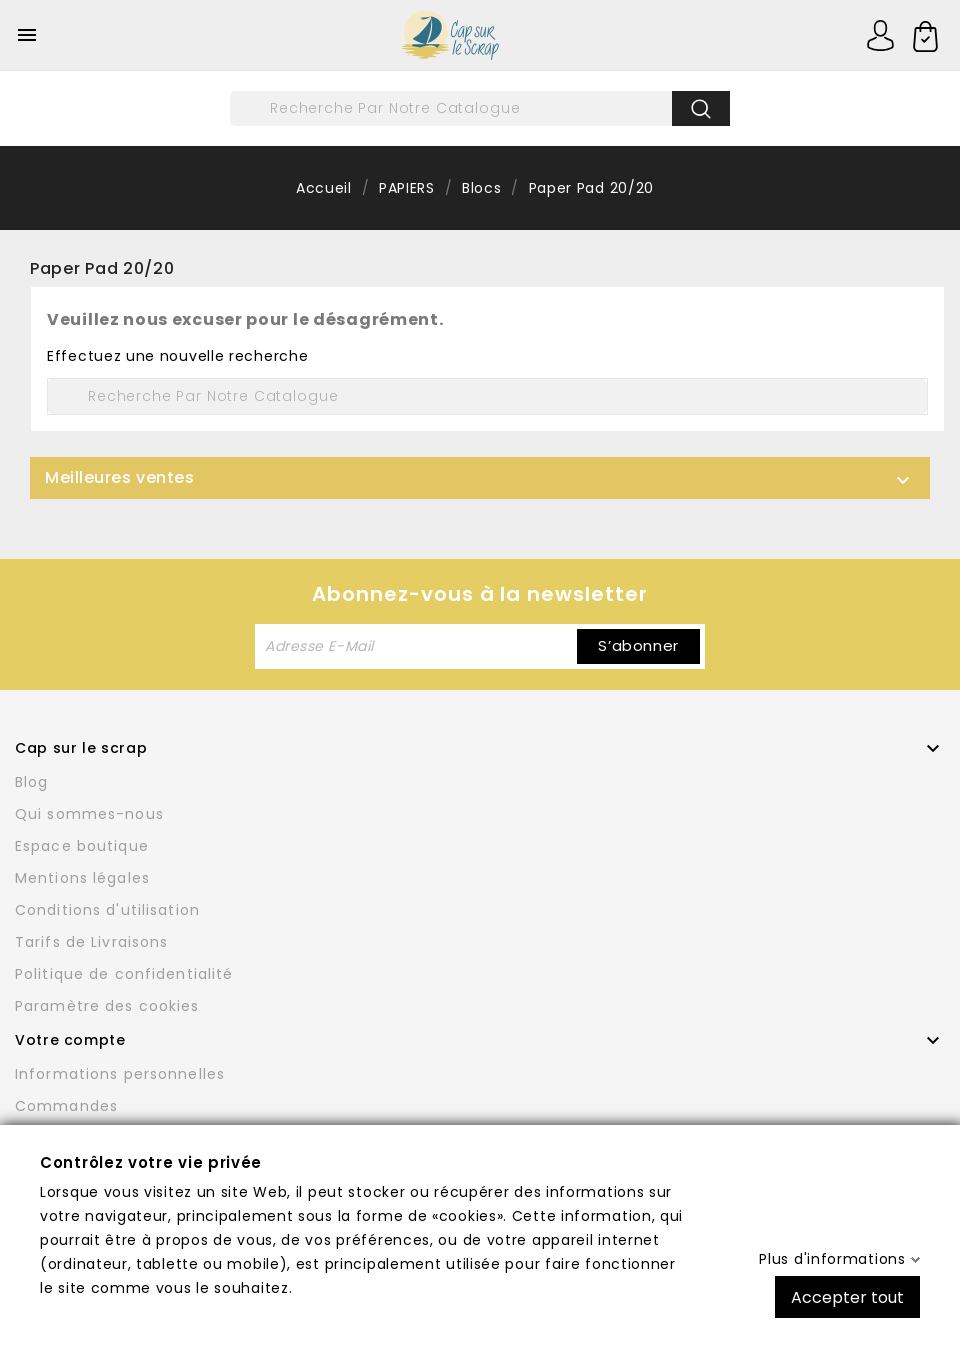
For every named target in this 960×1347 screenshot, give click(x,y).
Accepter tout (847, 1296)
